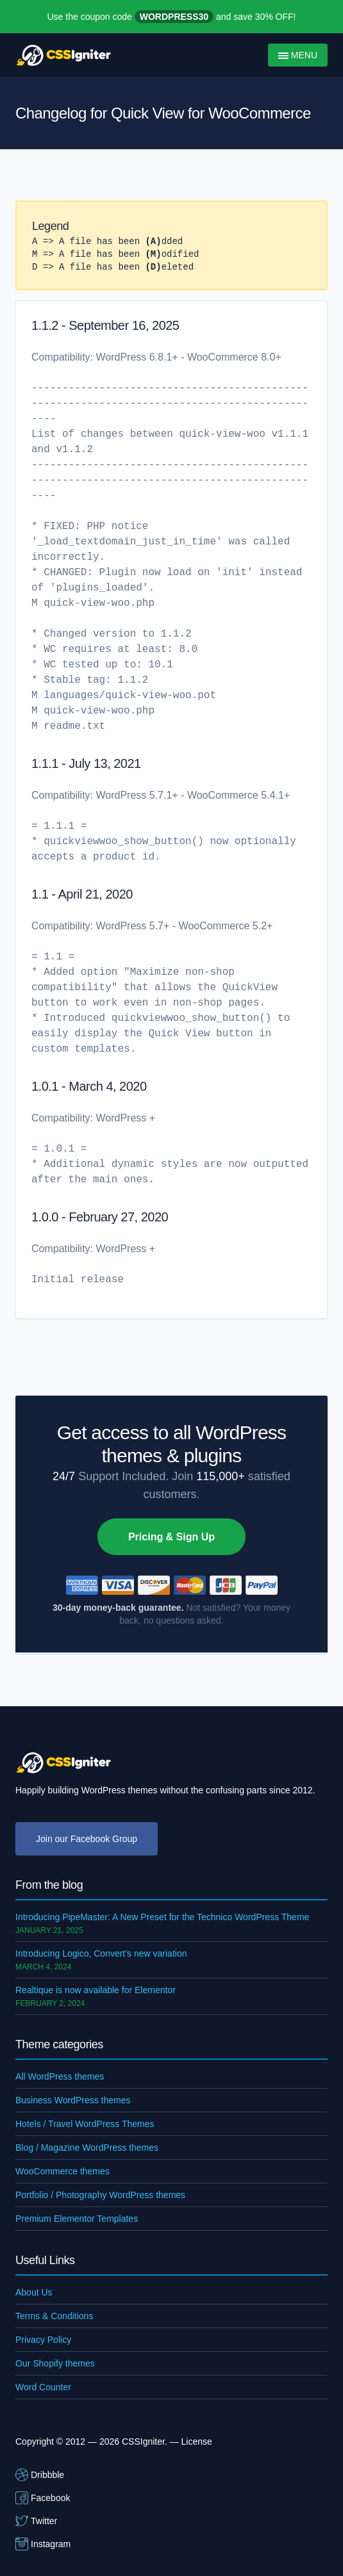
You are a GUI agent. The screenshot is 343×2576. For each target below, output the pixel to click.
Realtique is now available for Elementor (95, 1990)
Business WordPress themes (72, 2100)
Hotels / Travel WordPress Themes (85, 2124)
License (196, 2441)
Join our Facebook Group (86, 1839)
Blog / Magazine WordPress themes (86, 2147)
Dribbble (39, 2474)
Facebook (42, 2497)
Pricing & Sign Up (171, 1536)
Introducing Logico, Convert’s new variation (101, 1953)
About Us (34, 2292)
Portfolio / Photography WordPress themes (100, 2195)
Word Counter (43, 2387)
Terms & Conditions (54, 2316)
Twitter (36, 2521)
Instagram (43, 2544)
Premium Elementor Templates (76, 2218)
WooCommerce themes (62, 2171)
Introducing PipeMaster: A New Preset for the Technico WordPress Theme (162, 1917)
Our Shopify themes (55, 2363)
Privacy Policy (43, 2340)
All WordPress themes (59, 2076)
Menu (297, 55)
